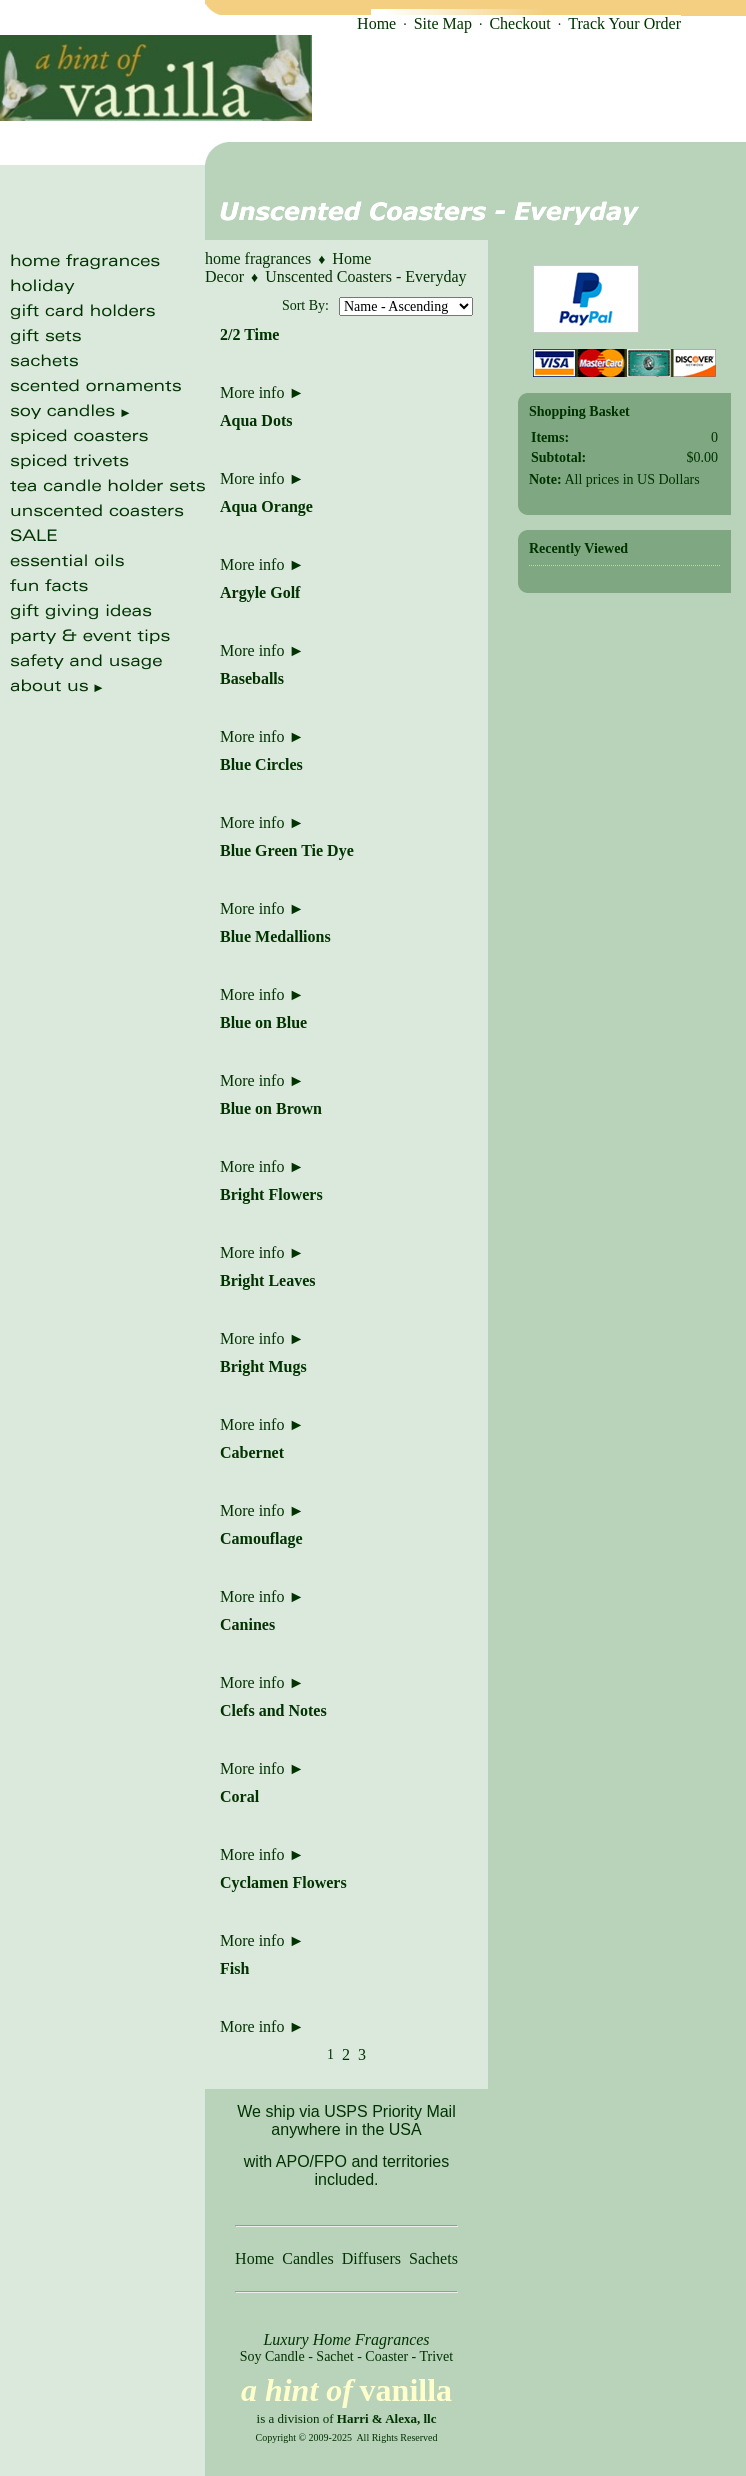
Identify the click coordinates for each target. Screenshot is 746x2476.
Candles (308, 2258)
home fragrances (258, 258)
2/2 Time (249, 334)
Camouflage (261, 1538)
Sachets (433, 2258)
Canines (247, 1624)
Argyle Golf (260, 592)
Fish (234, 1968)
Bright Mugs (263, 1366)
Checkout (519, 23)
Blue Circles (261, 764)
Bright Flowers (271, 1194)
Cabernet (252, 1452)
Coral (239, 1796)
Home (376, 23)
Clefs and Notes (273, 1710)
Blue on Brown (271, 1108)
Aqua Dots (256, 420)
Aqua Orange (266, 506)
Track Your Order (624, 23)
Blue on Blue (263, 1022)
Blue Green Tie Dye (287, 850)
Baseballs (252, 678)
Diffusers (371, 2258)
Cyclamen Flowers (283, 1882)
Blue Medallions (275, 936)
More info (262, 392)
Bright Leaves (268, 1280)
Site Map (443, 23)
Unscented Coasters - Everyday (365, 276)
